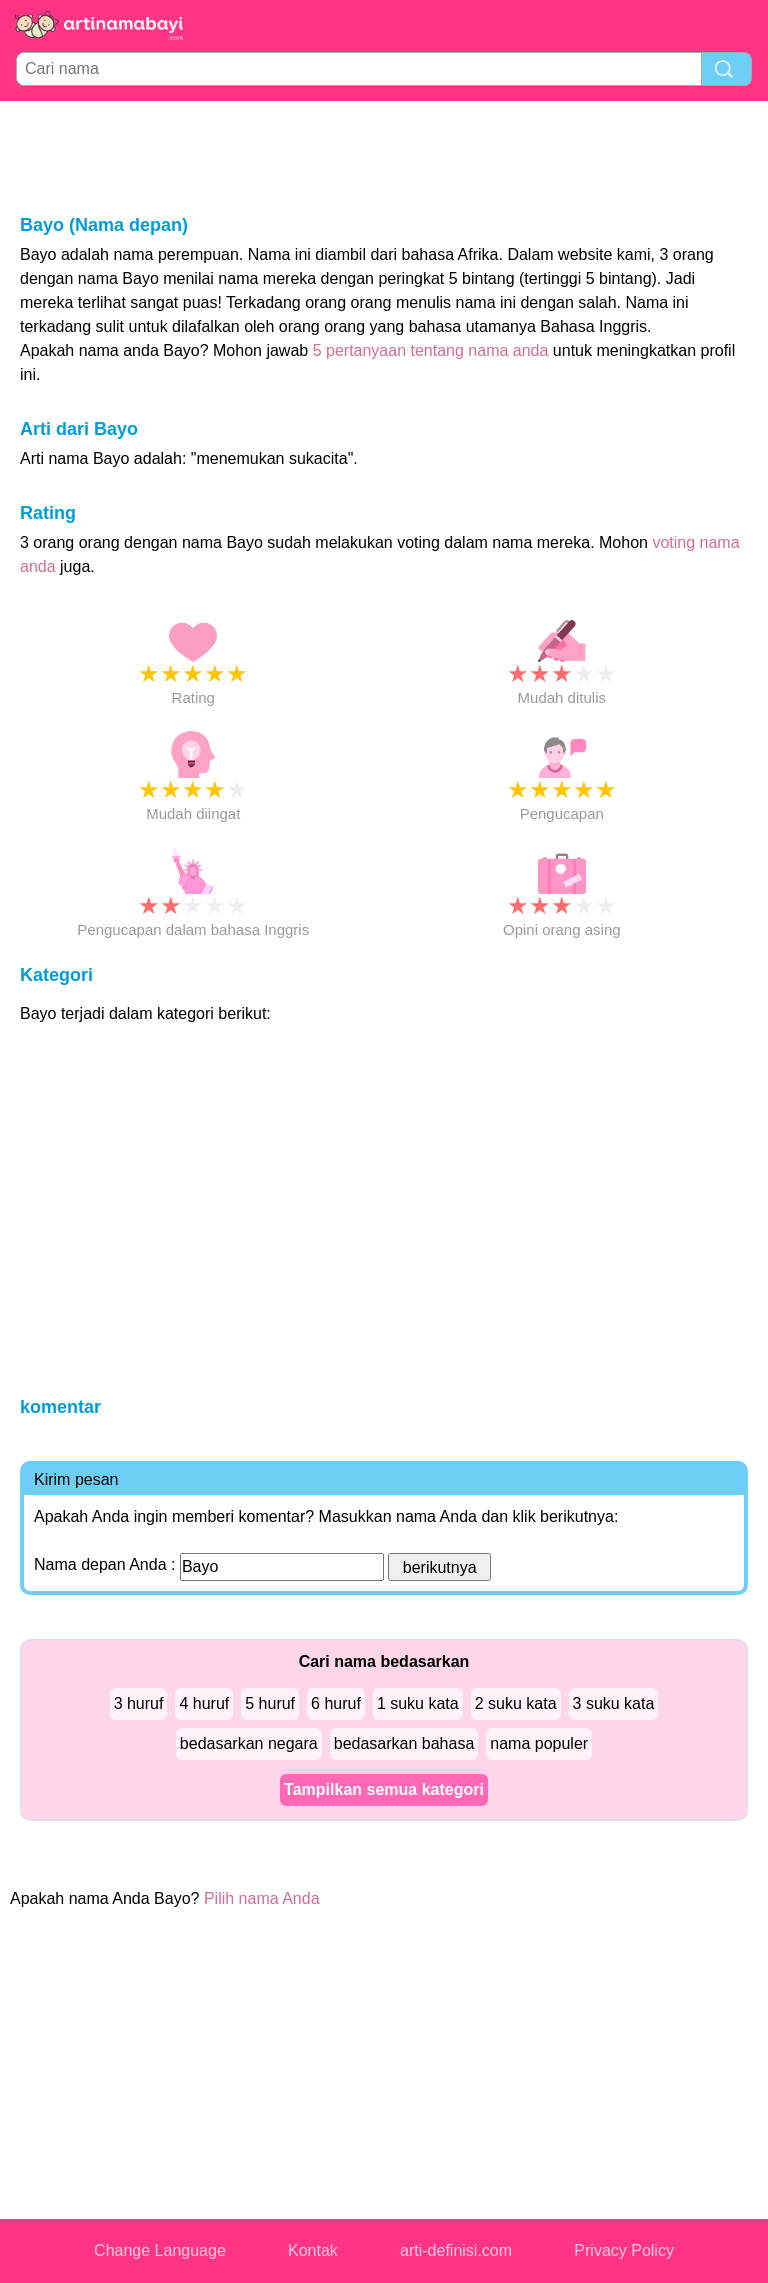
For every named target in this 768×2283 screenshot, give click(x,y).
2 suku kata (516, 1703)
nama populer (539, 1743)
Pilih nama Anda (262, 1898)
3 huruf (139, 1703)
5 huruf (270, 1703)
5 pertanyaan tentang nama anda (431, 350)
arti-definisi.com (456, 2250)
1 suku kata (418, 1703)
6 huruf (336, 1703)
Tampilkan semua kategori (384, 1789)
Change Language (160, 2250)
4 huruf (204, 1703)
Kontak (313, 2250)
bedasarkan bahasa (404, 1743)
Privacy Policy (624, 2250)
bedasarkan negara (249, 1743)
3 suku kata (614, 1703)
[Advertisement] (384, 156)
